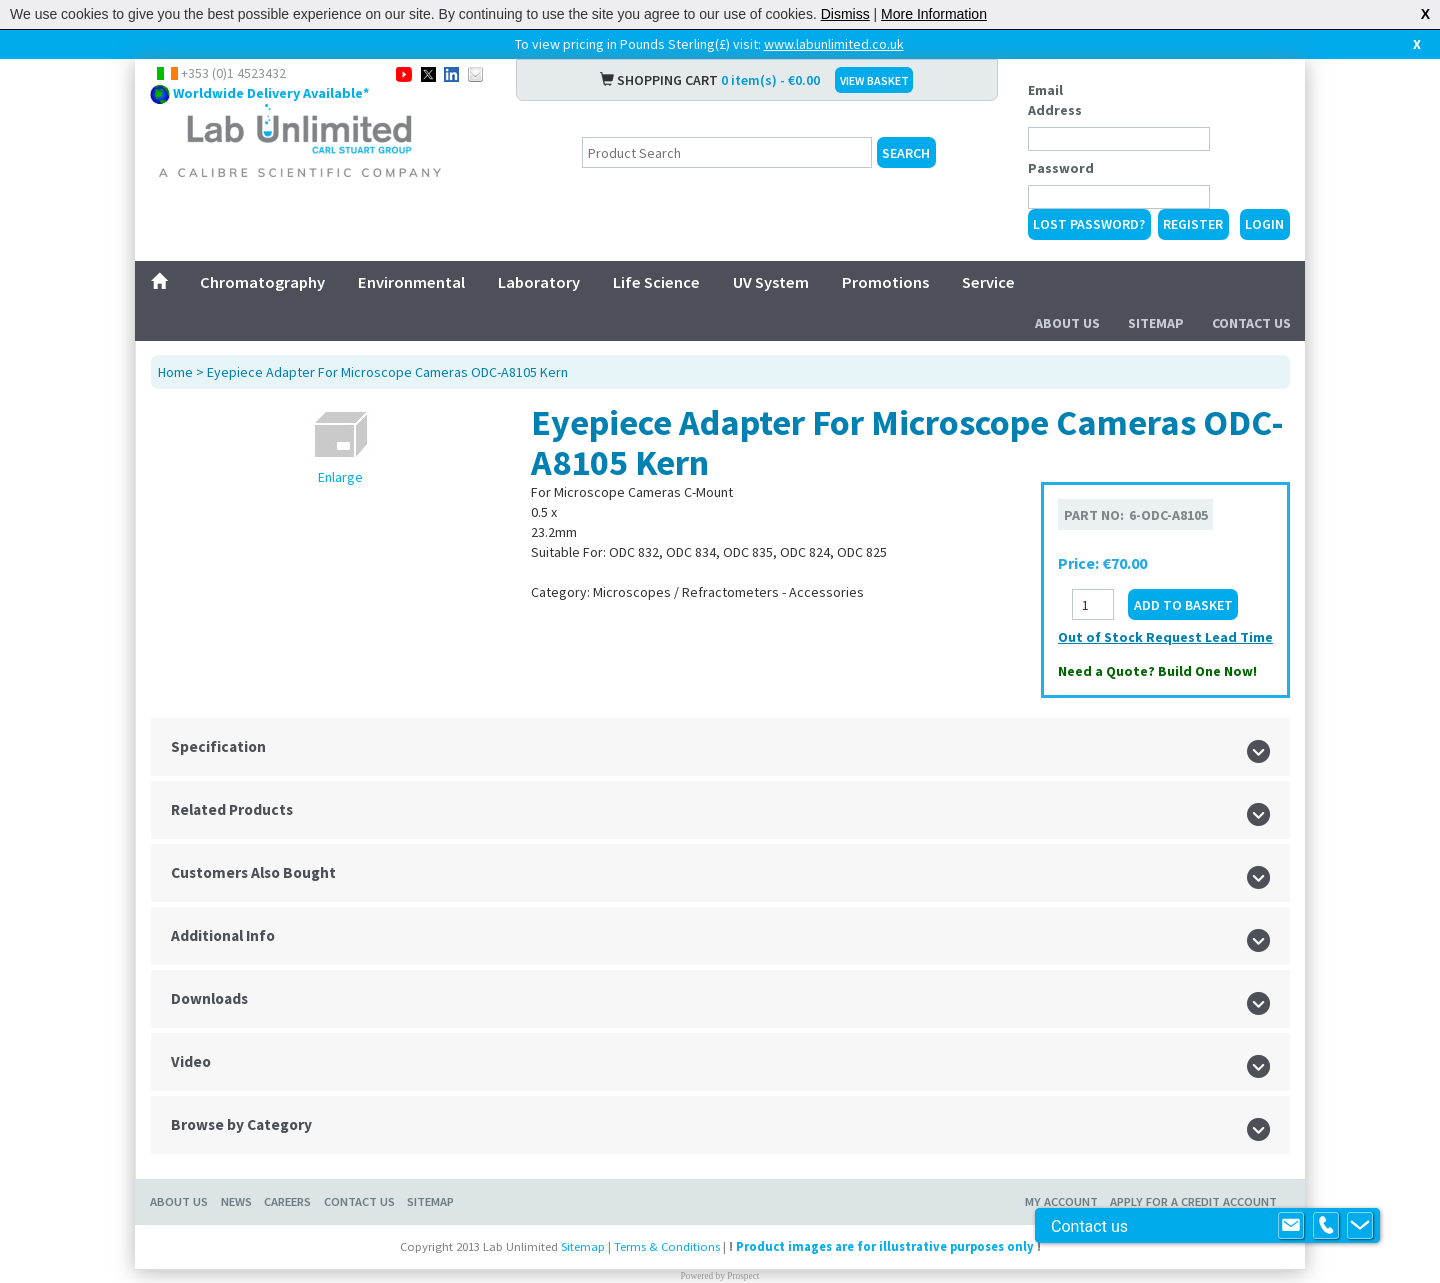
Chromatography (262, 282)
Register (1193, 224)
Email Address (1055, 100)
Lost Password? (1089, 224)
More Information (934, 14)
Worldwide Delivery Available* (271, 93)
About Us (1067, 323)
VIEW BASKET (874, 80)
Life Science (656, 282)
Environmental (411, 282)
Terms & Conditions (667, 1246)
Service (988, 282)
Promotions (885, 282)
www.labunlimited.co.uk (834, 44)
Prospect (743, 1276)
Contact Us (1251, 323)
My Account (1061, 1201)
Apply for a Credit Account (1193, 1201)
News (236, 1201)
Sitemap (1156, 323)
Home (175, 372)
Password (1061, 168)
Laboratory (539, 282)
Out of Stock (1102, 637)
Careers (287, 1201)
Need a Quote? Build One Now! (1157, 671)
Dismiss (845, 14)
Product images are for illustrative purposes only (885, 1246)
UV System (771, 282)
